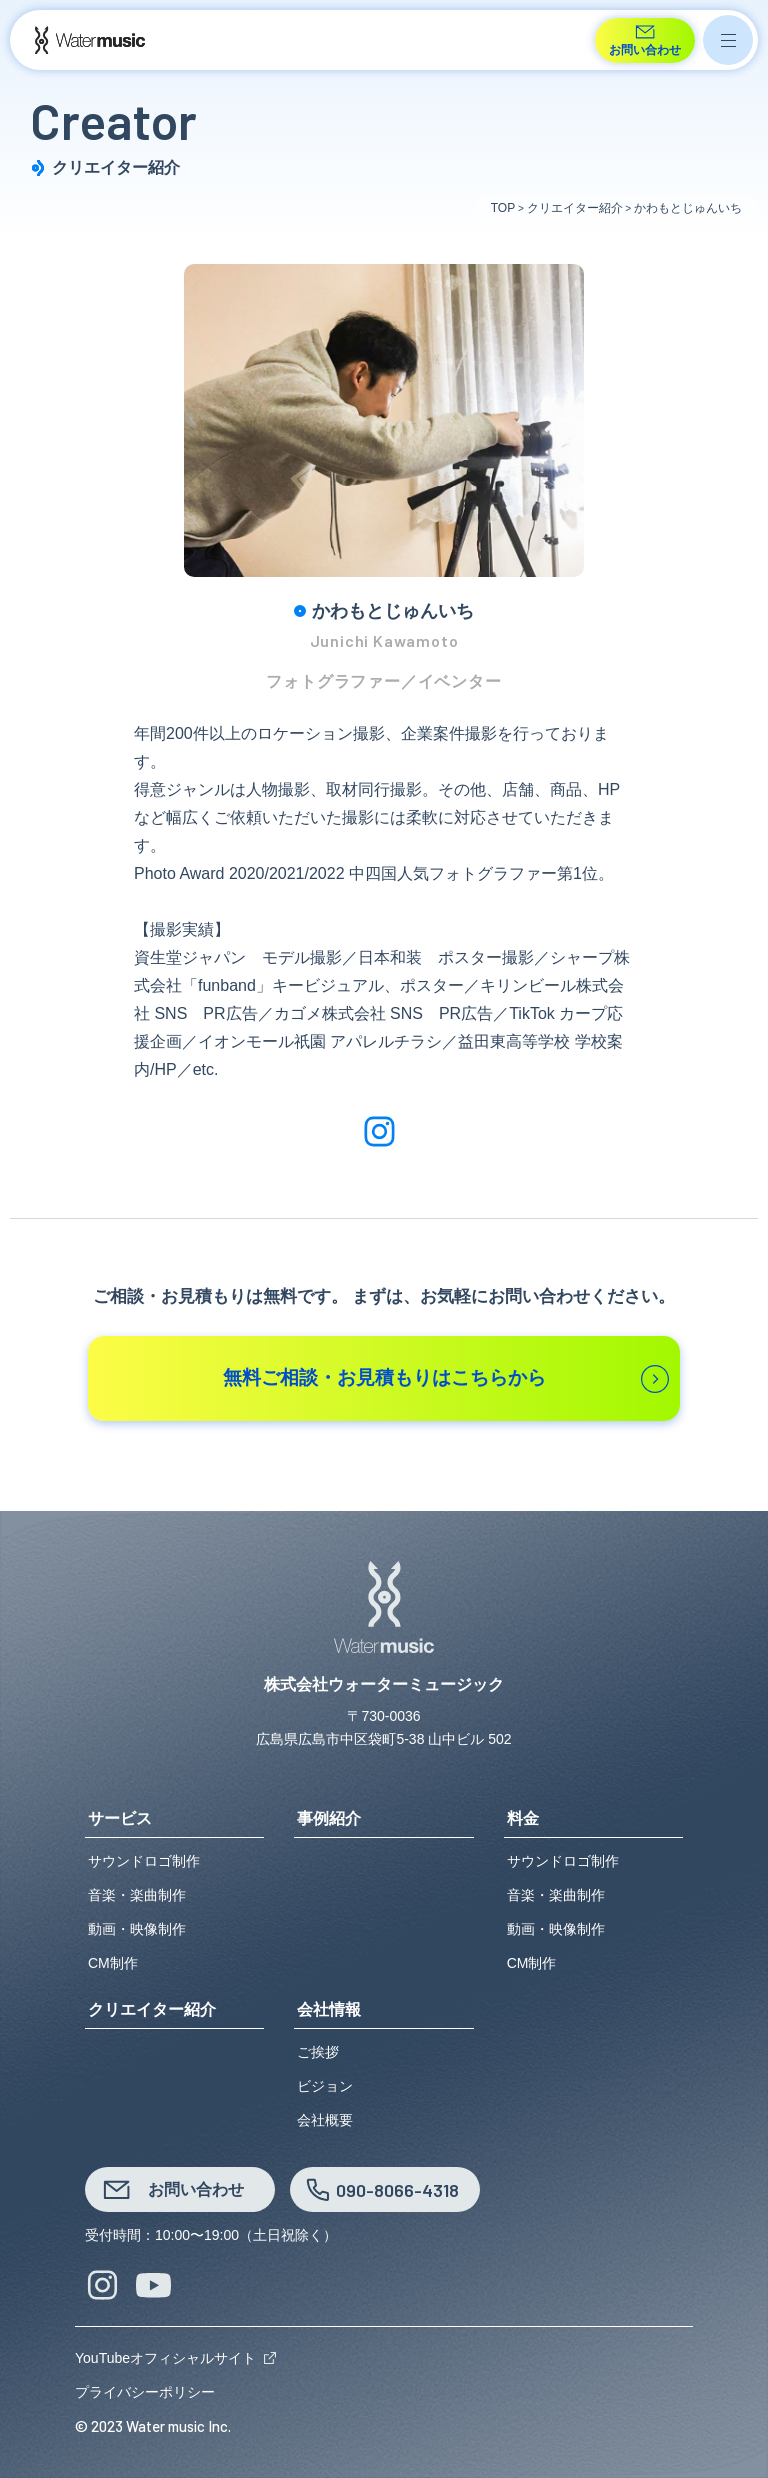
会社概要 (325, 2120)
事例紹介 (329, 1819)
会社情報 (329, 2010)
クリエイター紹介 (152, 2010)
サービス (120, 1819)
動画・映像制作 (137, 1929)
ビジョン (325, 2086)
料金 (523, 1819)
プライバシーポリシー (145, 2392)
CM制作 (113, 1963)
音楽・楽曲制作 (137, 1895)
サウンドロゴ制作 (144, 1861)
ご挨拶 (318, 2052)
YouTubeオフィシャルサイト (165, 2358)
